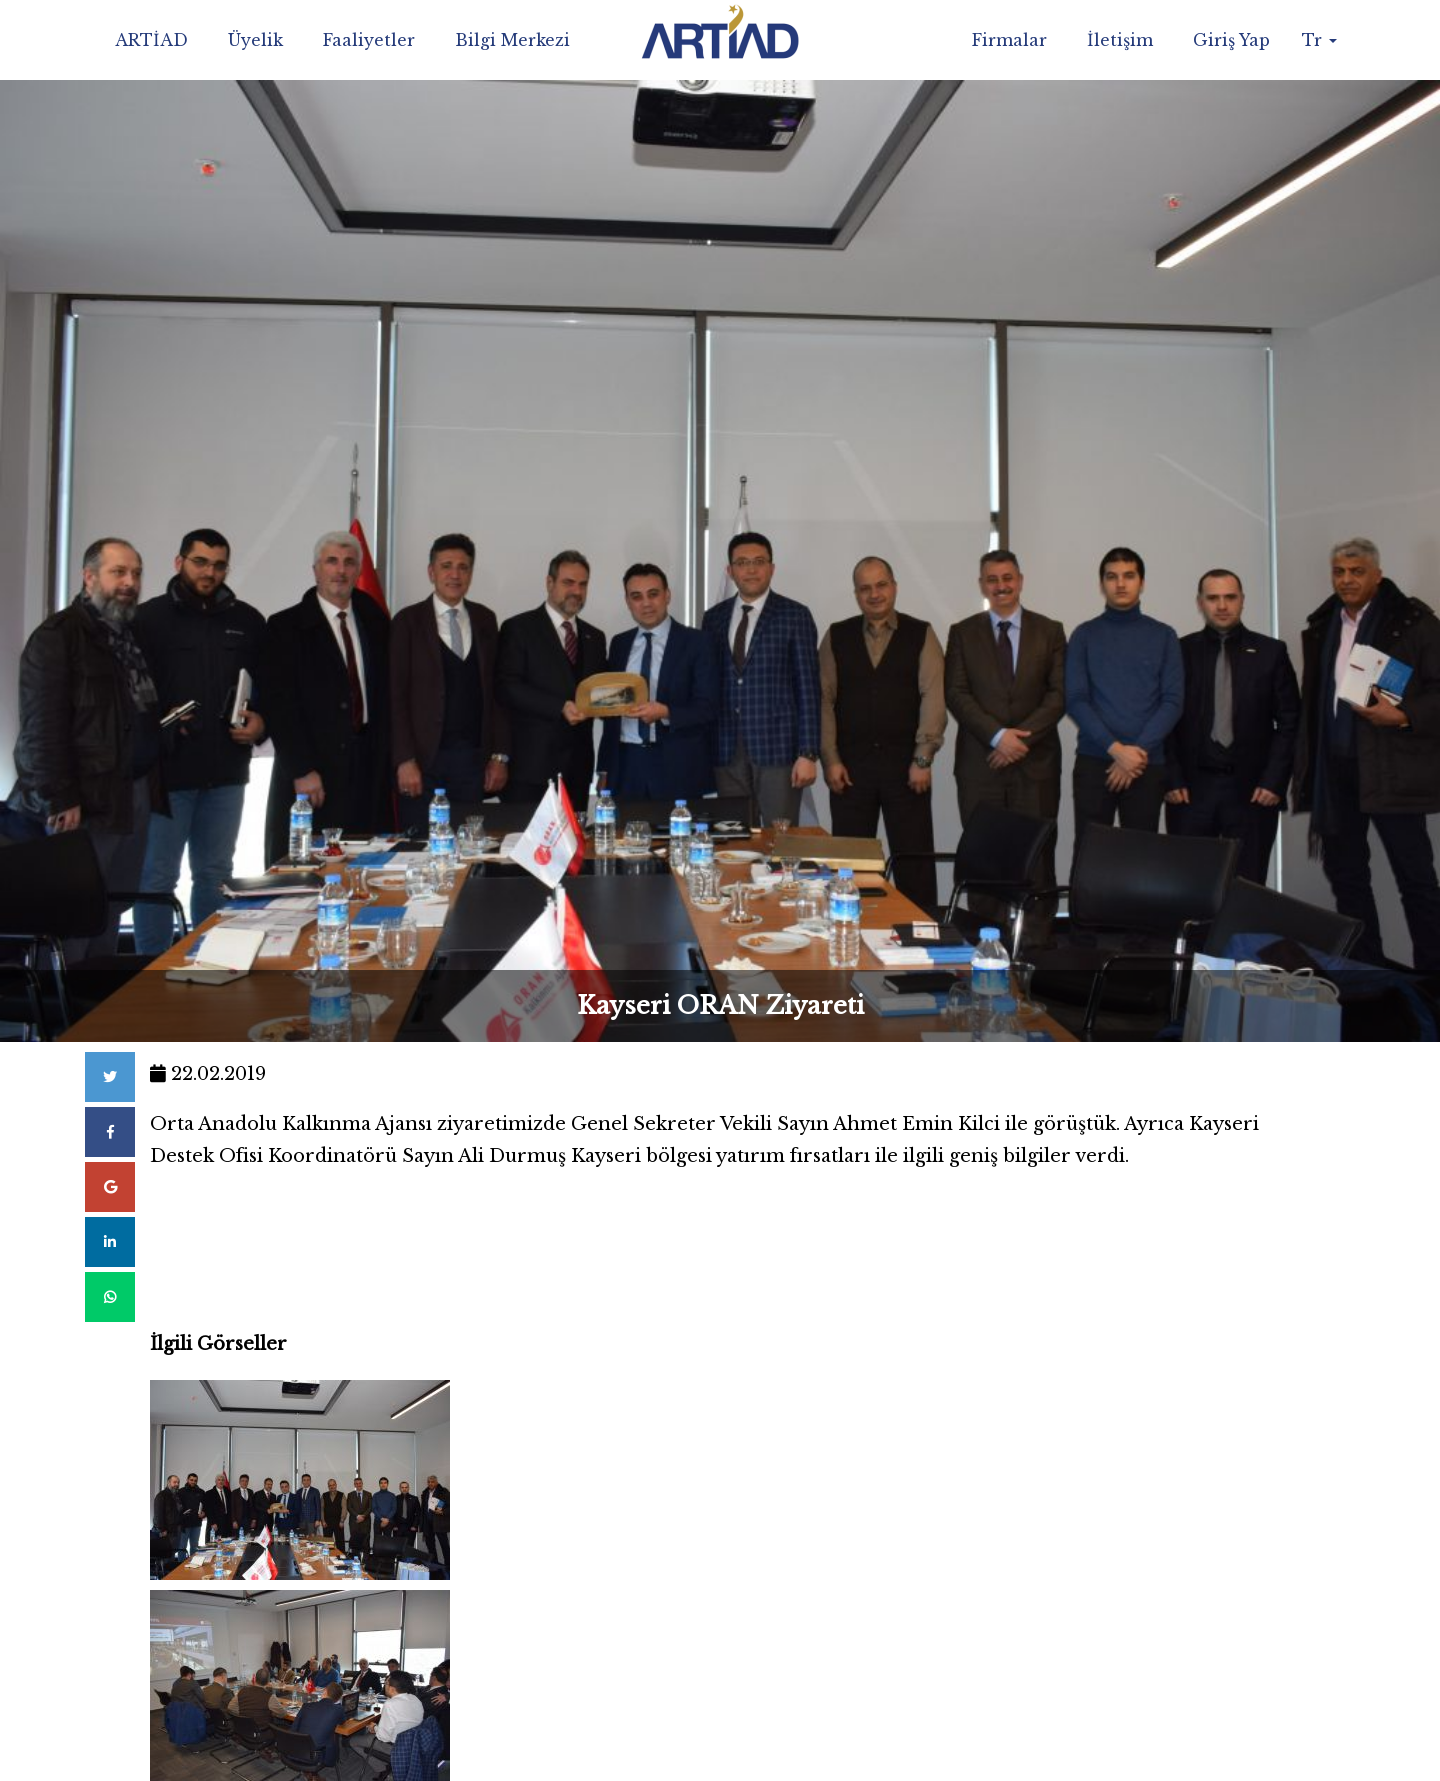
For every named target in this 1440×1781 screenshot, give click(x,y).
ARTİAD (151, 40)
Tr (1319, 40)
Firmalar (1009, 40)
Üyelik (255, 40)
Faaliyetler (369, 40)
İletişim (1120, 40)
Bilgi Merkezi (512, 40)
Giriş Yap (1231, 40)
